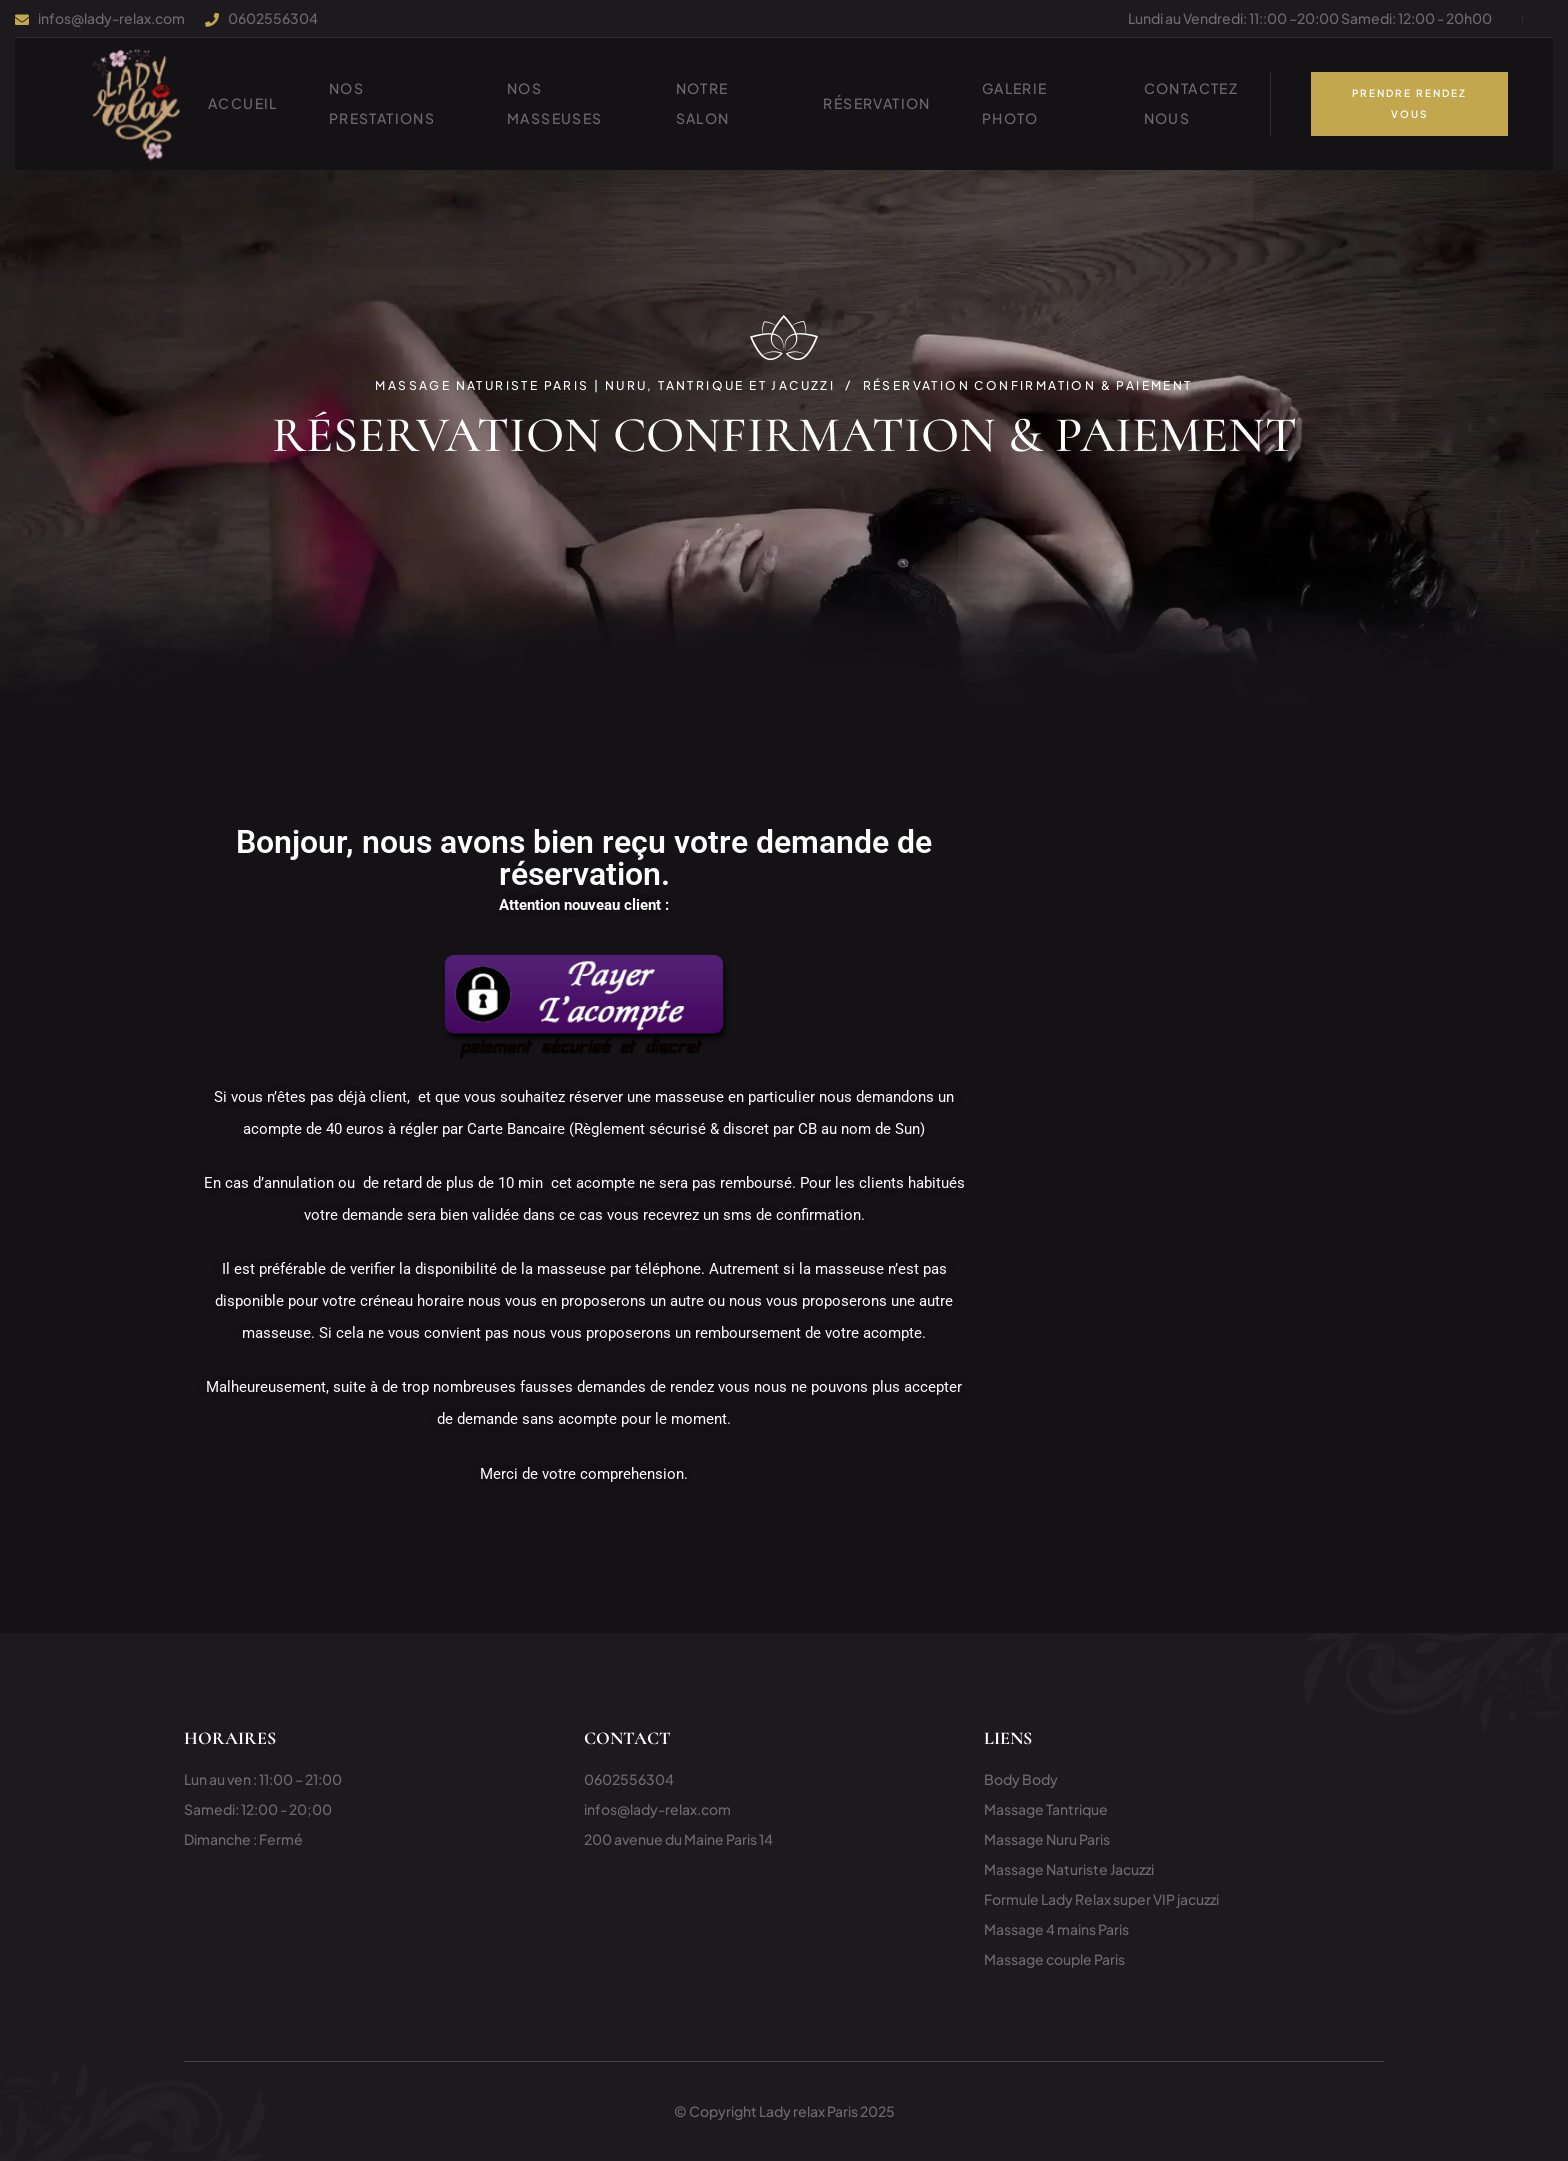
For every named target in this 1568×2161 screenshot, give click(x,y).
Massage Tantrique (1046, 1809)
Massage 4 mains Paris (1056, 1929)
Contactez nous (1191, 103)
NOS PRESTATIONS (382, 103)
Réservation (876, 103)
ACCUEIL (243, 103)
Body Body (1021, 1779)
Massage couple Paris (1054, 1959)
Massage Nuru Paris (1047, 1839)
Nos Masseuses (555, 103)
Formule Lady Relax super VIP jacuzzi (1101, 1899)
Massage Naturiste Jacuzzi (1069, 1869)
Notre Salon (703, 103)
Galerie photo (1015, 103)
